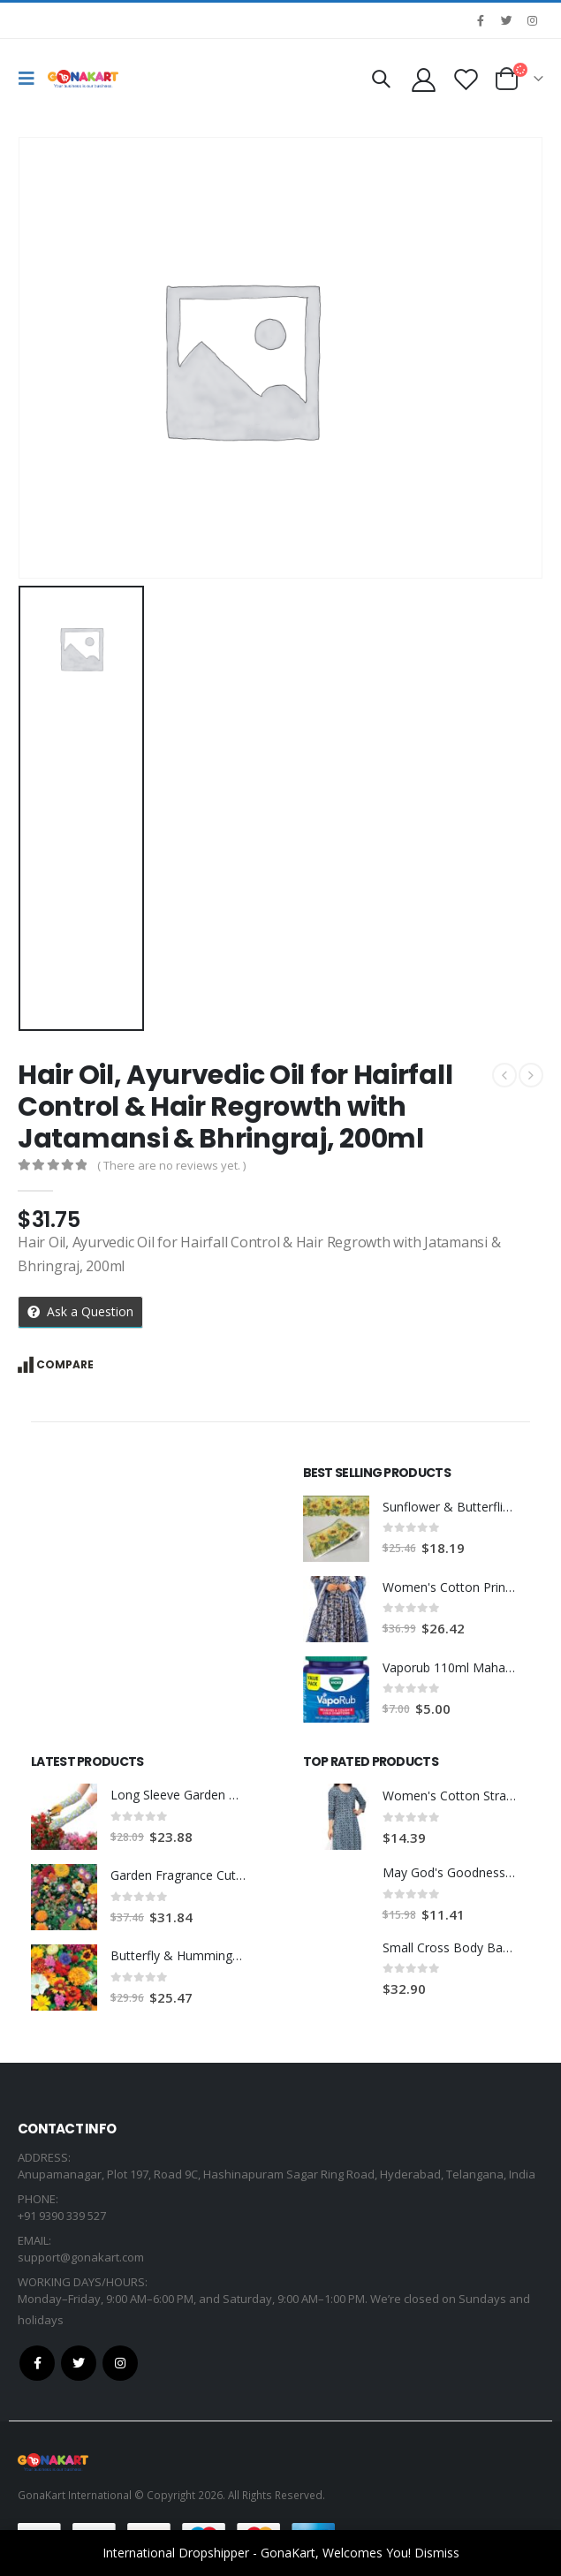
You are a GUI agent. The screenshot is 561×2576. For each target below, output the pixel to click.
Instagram (120, 2363)
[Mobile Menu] (31, 79)
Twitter (78, 2363)
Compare (65, 1364)
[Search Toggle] (380, 78)
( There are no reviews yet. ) (171, 1165)
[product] (336, 1529)
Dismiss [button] (436, 2552)
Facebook (37, 2363)
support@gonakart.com (81, 2257)
